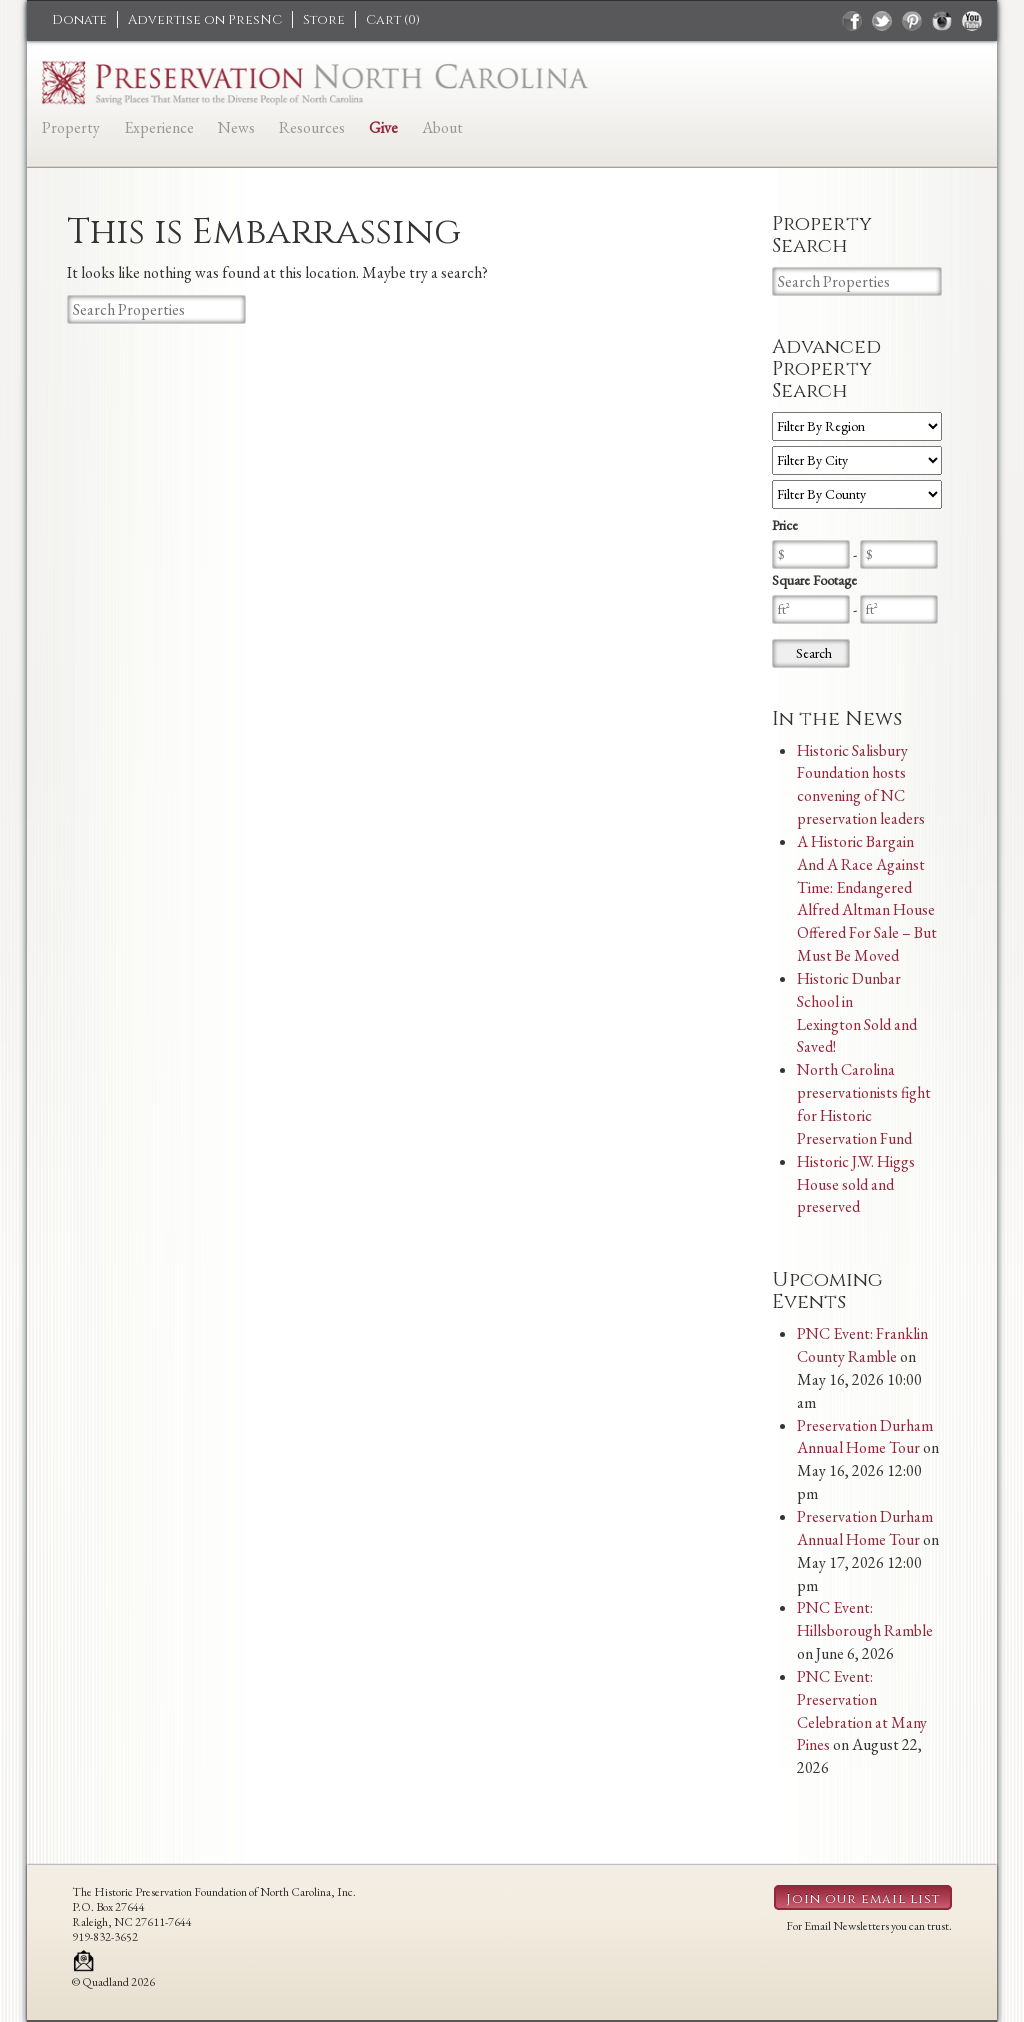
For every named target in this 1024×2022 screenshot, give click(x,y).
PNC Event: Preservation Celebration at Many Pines (862, 1711)
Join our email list (863, 1899)
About (442, 127)
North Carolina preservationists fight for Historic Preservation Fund (864, 1104)
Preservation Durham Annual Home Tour (865, 1437)
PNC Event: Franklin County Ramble (862, 1345)
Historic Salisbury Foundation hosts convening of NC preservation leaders (861, 785)
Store (324, 20)
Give (383, 127)
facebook (852, 21)
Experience (159, 127)
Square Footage (814, 580)
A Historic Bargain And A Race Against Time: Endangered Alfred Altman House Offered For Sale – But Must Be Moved (867, 898)
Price (785, 525)
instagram (942, 21)
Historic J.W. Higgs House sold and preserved (856, 1184)
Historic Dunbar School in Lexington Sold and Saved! (857, 1013)
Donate (79, 20)
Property (71, 127)
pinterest (912, 21)
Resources (312, 127)
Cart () (393, 20)
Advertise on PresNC (205, 20)
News (236, 127)
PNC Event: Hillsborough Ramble (865, 1619)
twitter (882, 21)
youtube (972, 21)
